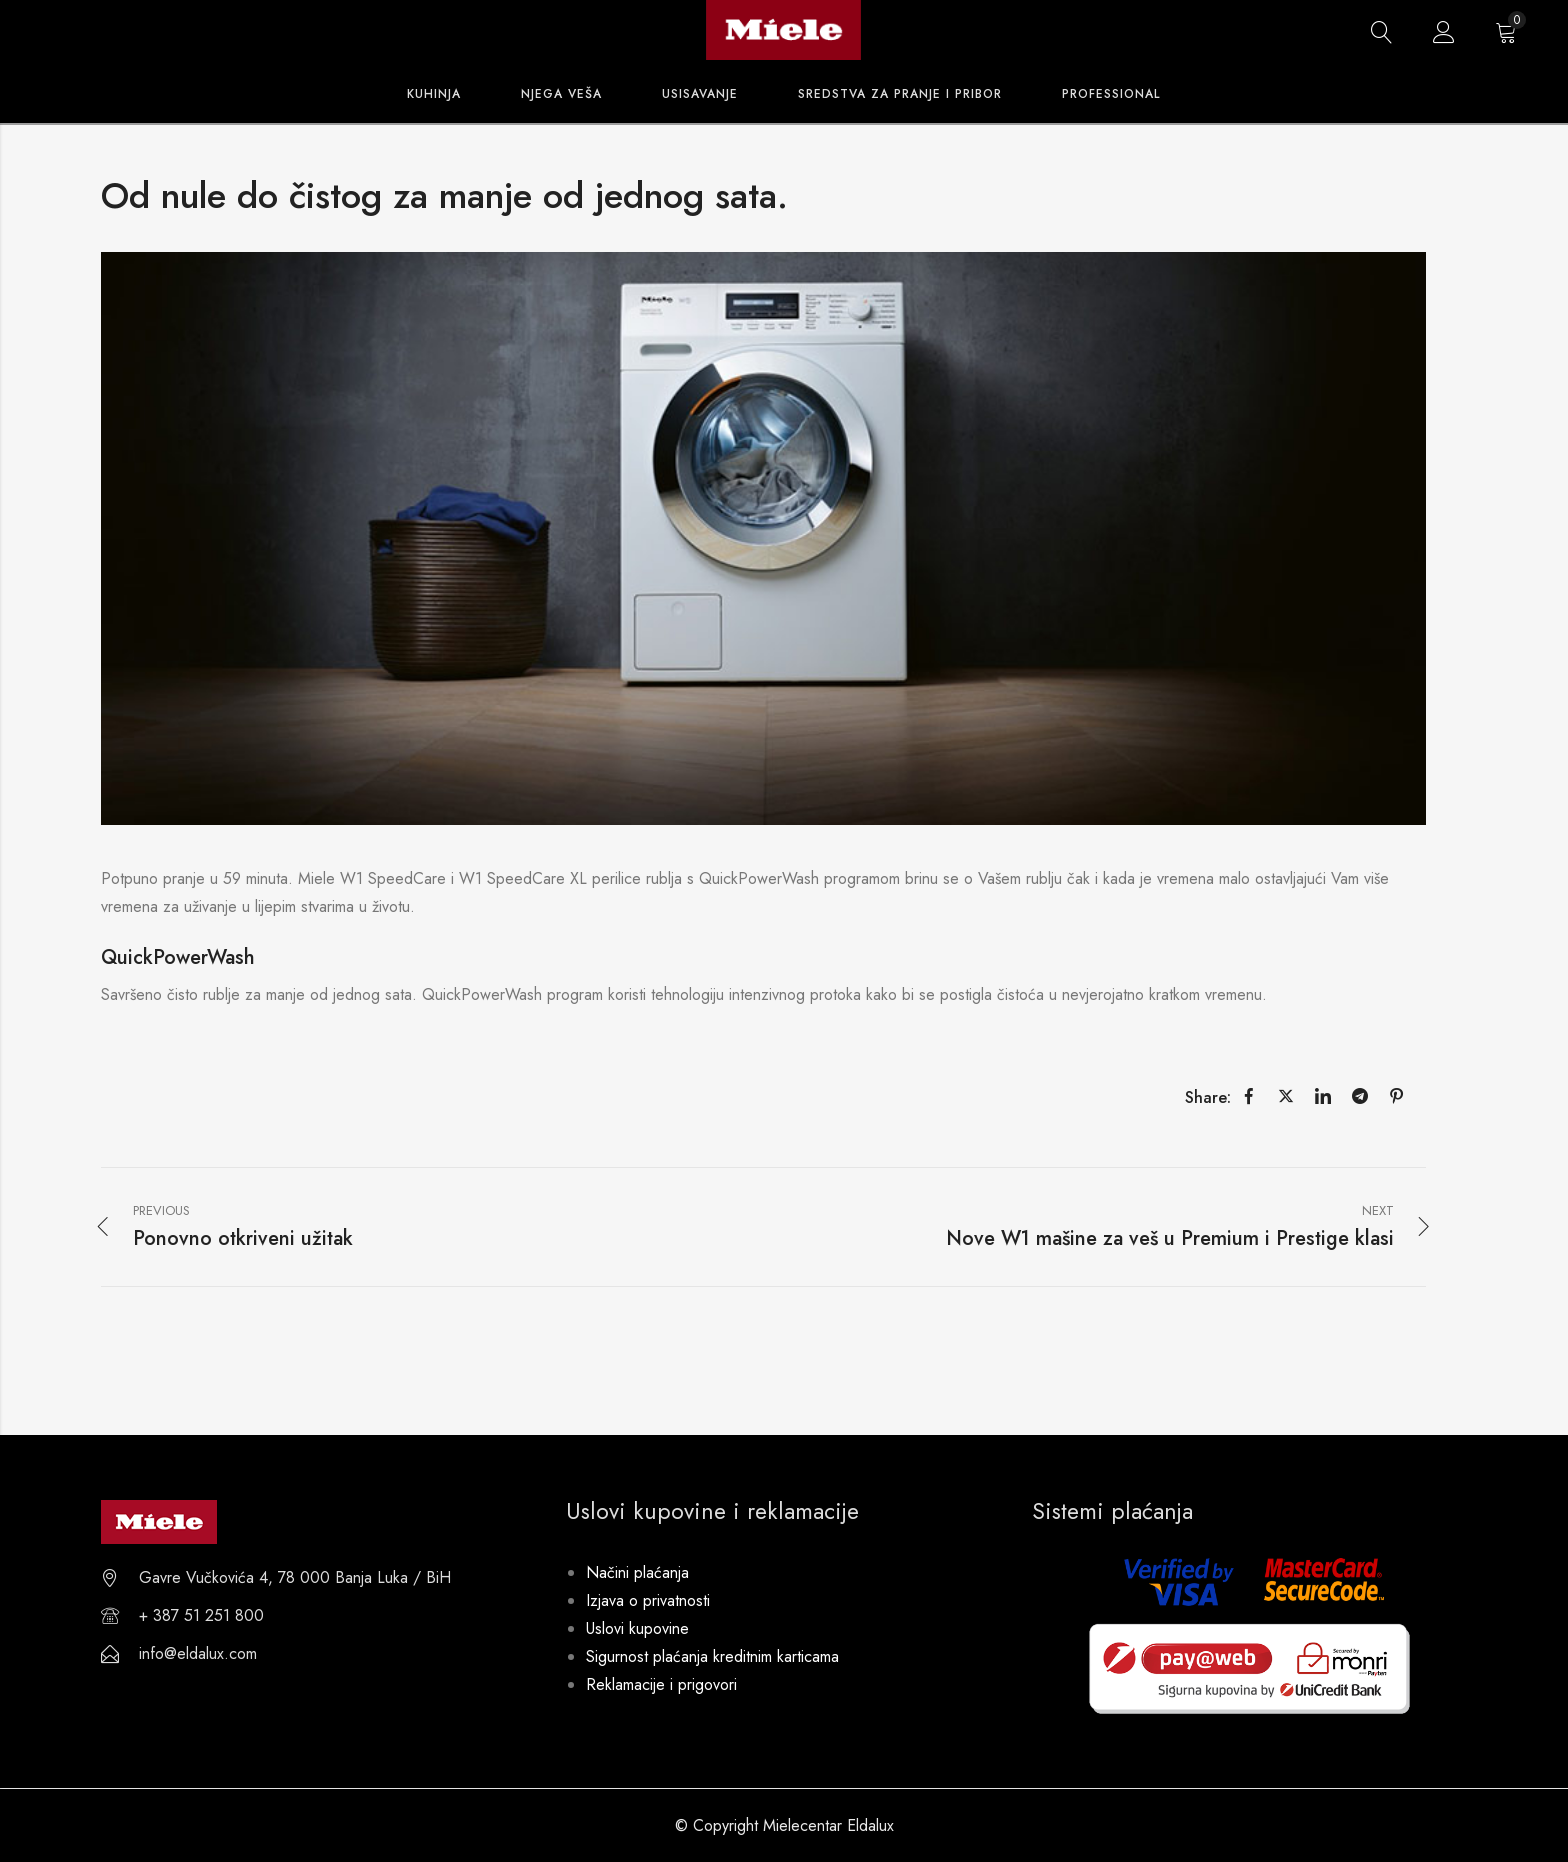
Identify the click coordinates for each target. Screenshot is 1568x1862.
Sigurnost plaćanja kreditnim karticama (712, 1656)
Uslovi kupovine (637, 1628)
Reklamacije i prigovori (661, 1684)
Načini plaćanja (637, 1572)
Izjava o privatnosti (648, 1600)
